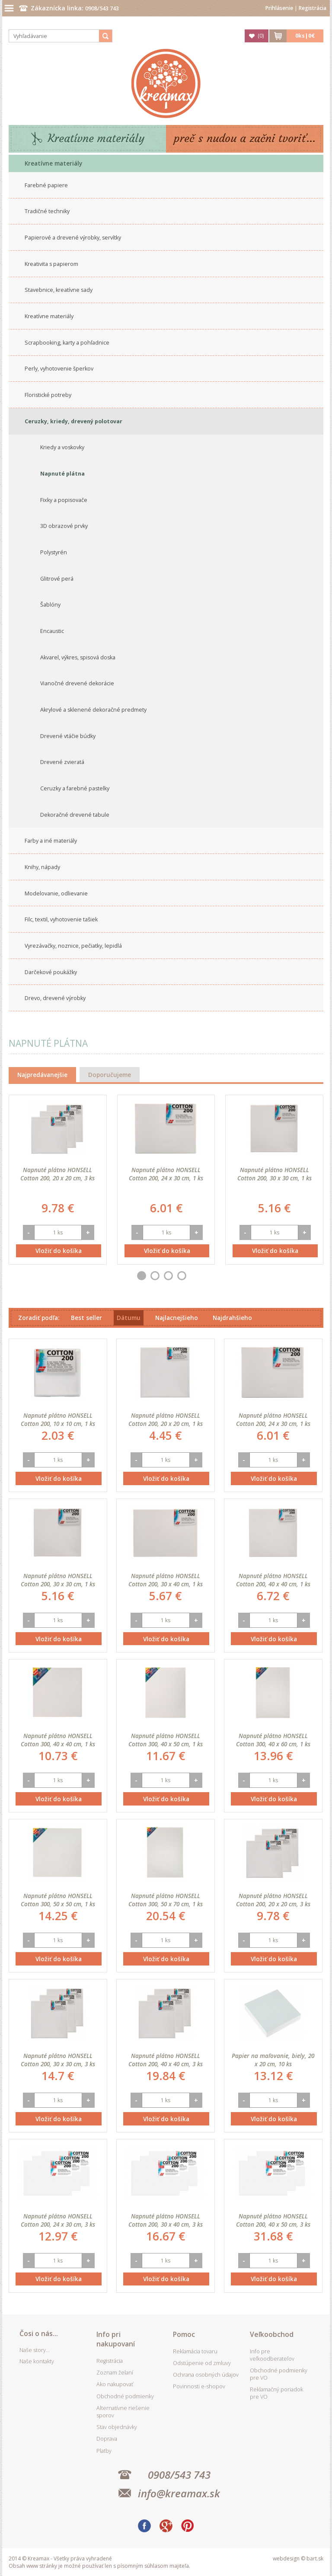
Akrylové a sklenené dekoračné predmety (93, 709)
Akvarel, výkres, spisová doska (77, 657)
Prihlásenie (279, 8)
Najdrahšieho (232, 1318)
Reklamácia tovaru (195, 2351)
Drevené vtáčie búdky (68, 736)
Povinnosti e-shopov (199, 2386)
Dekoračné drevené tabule (74, 814)
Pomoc (184, 2334)
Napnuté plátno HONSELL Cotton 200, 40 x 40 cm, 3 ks (165, 2060)
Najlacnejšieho (176, 1318)
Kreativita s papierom (51, 264)
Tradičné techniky (47, 211)
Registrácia (312, 8)
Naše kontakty (36, 2361)
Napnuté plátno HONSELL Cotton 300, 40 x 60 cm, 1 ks (273, 1740)
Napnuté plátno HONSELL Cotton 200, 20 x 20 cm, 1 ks (165, 1419)
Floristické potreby (48, 395)
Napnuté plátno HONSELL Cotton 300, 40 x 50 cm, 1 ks (165, 1740)
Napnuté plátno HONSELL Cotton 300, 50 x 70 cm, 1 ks (165, 1900)
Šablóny (50, 604)
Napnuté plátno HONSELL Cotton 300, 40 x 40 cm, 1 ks (58, 1740)
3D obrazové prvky (64, 526)
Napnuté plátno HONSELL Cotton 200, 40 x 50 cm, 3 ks (273, 2220)
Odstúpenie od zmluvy (202, 2363)
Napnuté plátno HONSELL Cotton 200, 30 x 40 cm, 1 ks (165, 1580)
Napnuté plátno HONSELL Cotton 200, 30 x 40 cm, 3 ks (165, 2220)
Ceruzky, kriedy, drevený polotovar (73, 421)
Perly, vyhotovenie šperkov (59, 368)
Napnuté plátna (62, 473)
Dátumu (128, 1318)
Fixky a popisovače (63, 500)
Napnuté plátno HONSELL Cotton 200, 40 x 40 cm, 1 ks (273, 1580)
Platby (104, 2451)
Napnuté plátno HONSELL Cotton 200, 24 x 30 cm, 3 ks (58, 2220)
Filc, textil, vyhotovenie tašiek (61, 919)
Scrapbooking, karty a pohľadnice (67, 342)
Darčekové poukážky (51, 972)
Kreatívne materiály (96, 138)
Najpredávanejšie (42, 1075)
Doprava (106, 2438)
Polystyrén (53, 552)
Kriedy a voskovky (62, 447)
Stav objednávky (116, 2427)
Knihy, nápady (42, 867)
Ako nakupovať (114, 2384)
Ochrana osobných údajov (206, 2374)
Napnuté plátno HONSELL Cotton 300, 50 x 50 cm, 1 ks (58, 1900)
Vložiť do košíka (58, 1250)
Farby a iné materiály (51, 840)
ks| (305, 35)
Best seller (86, 1318)
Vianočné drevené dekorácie (77, 683)
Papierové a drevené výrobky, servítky (73, 237)
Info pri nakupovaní (115, 2339)
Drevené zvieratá (62, 762)
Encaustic (52, 631)
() (261, 35)
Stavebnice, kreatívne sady (59, 290)
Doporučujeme (109, 1075)
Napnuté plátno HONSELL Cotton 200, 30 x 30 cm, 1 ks (274, 1174)
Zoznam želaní (114, 2372)
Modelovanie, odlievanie (56, 893)
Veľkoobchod (272, 2334)
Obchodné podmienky (125, 2396)
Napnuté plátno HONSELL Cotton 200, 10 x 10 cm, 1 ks (58, 1419)
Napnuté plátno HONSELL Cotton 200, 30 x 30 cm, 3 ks (58, 2060)
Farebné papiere (46, 185)
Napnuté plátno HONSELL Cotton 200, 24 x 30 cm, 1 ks (166, 1174)
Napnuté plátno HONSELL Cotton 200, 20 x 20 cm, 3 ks (57, 1174)
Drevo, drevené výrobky (55, 998)
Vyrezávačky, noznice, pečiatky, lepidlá (73, 945)
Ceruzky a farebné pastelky (74, 788)
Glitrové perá (56, 578)
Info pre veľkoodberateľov (272, 2355)
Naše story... (34, 2350)
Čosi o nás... (38, 2333)
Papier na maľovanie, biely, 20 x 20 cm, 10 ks (273, 2060)
